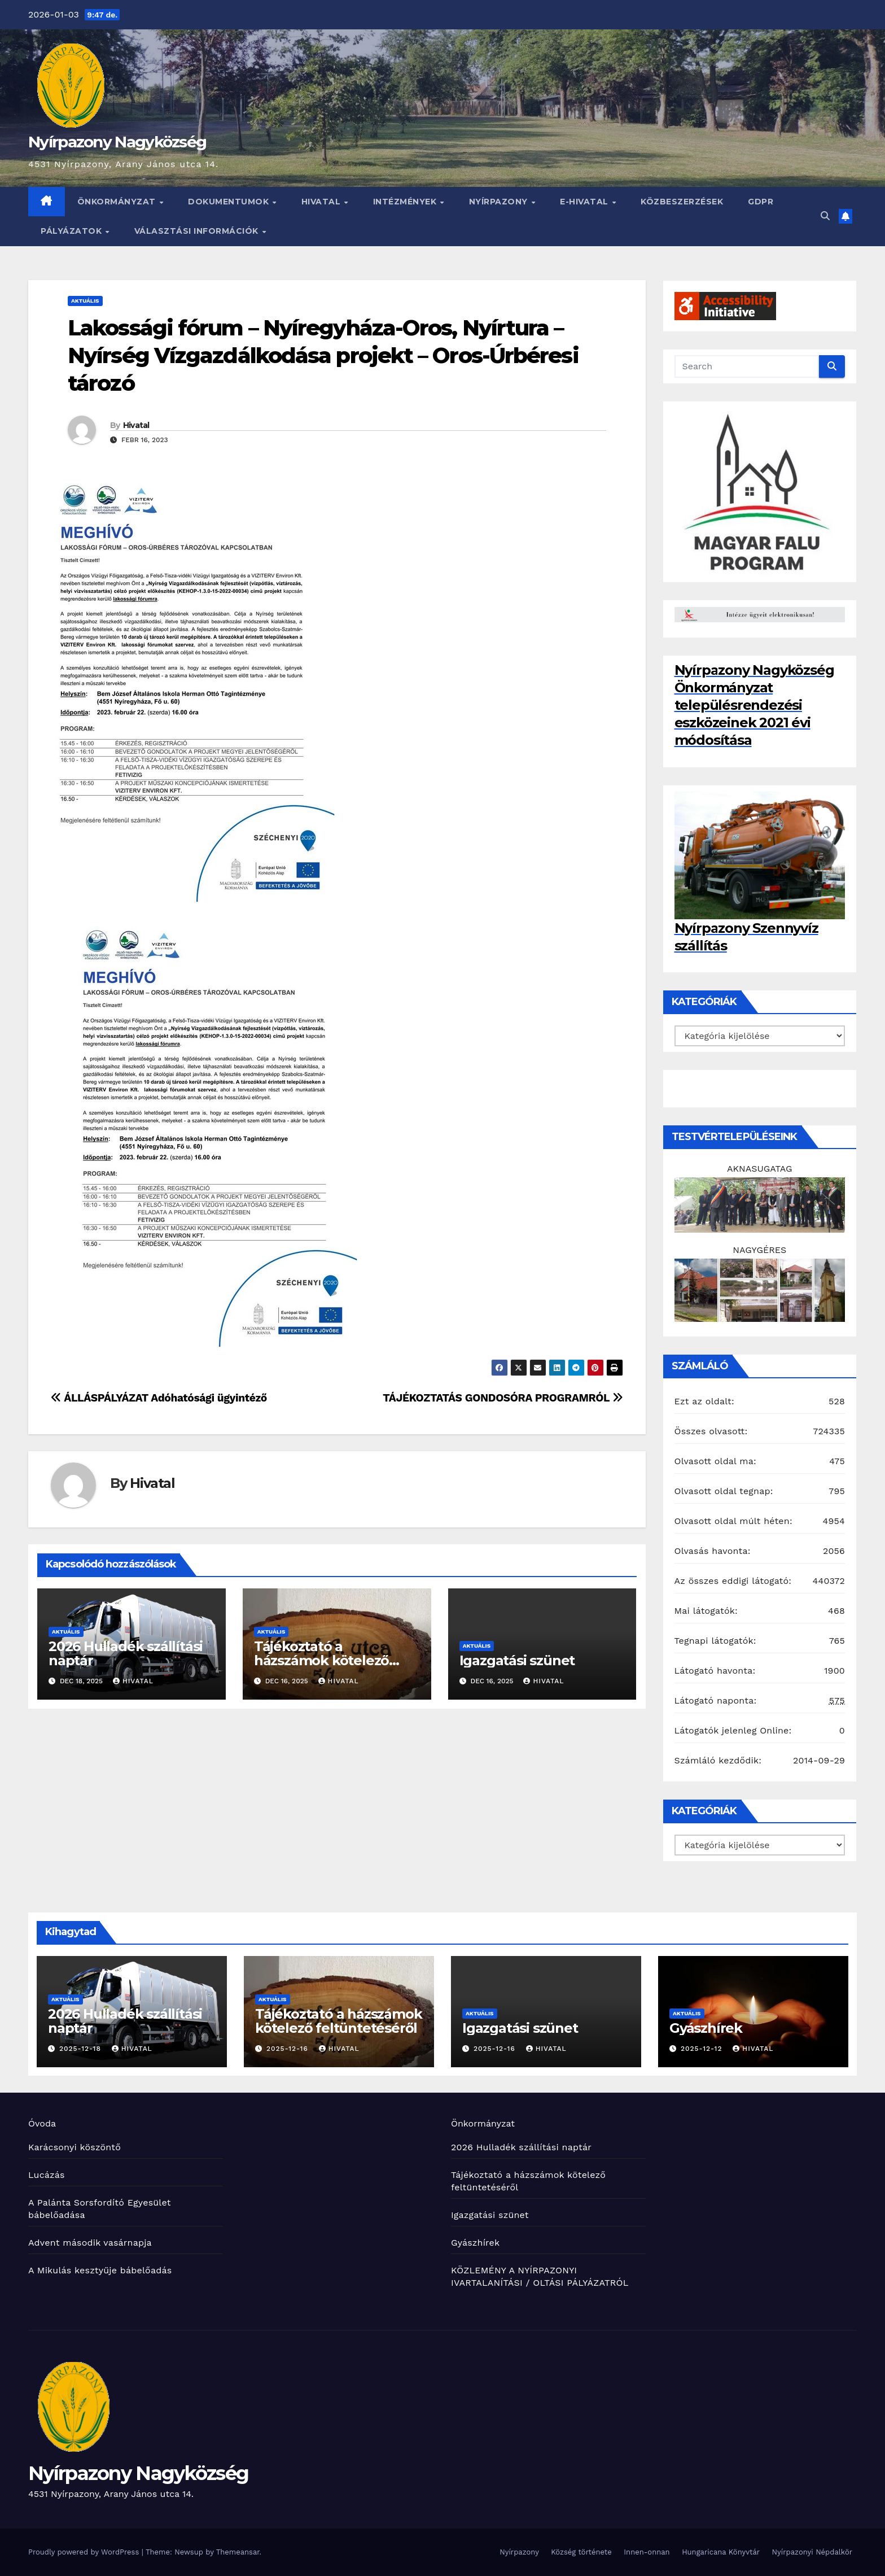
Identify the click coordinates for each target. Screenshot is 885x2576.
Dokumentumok (229, 202)
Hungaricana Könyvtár (721, 2552)
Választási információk (197, 231)
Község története (581, 2552)
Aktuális (85, 301)
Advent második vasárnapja (90, 2242)
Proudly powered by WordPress (85, 2552)
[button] (825, 216)
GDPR (760, 202)
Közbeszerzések (682, 202)
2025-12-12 (703, 2049)
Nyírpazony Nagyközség (117, 141)
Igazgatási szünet (517, 1660)
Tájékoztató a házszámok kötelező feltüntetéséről (321, 1660)
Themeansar (238, 2552)
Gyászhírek (705, 2028)
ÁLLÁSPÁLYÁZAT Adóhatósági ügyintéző (159, 1397)
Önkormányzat (118, 202)
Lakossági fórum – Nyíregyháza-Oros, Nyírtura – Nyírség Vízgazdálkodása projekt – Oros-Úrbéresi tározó (323, 356)
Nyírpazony (500, 202)
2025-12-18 (81, 2049)
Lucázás (46, 2174)
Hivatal (322, 202)
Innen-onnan (646, 2552)
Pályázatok (72, 231)
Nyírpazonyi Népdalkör (812, 2552)
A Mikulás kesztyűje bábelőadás (100, 2270)
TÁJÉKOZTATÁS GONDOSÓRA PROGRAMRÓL (503, 1397)
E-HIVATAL (585, 202)
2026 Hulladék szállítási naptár (126, 1653)
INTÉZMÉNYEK (406, 202)
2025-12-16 (288, 2049)
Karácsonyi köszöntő (74, 2147)
